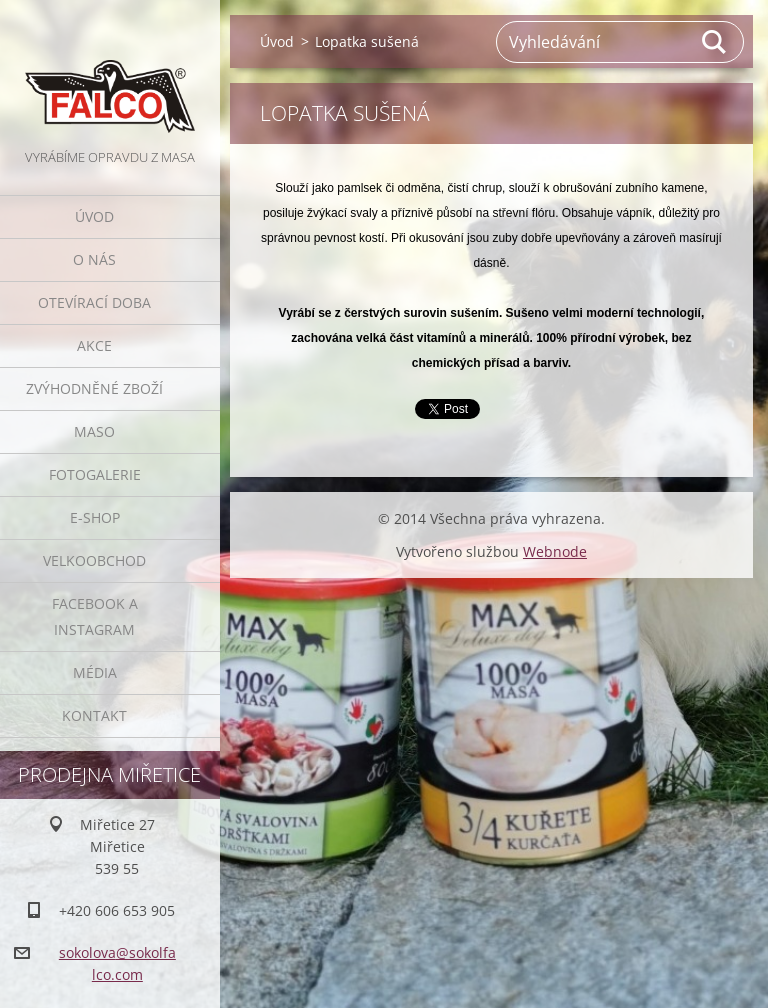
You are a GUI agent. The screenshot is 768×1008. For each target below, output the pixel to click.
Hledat (715, 42)
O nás (94, 259)
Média (95, 672)
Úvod (94, 216)
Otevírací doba (94, 302)
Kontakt (94, 715)
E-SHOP (95, 517)
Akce (94, 345)
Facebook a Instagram (95, 616)
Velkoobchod (94, 560)
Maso (94, 431)
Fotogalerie (95, 474)
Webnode (555, 551)
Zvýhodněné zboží (94, 388)
